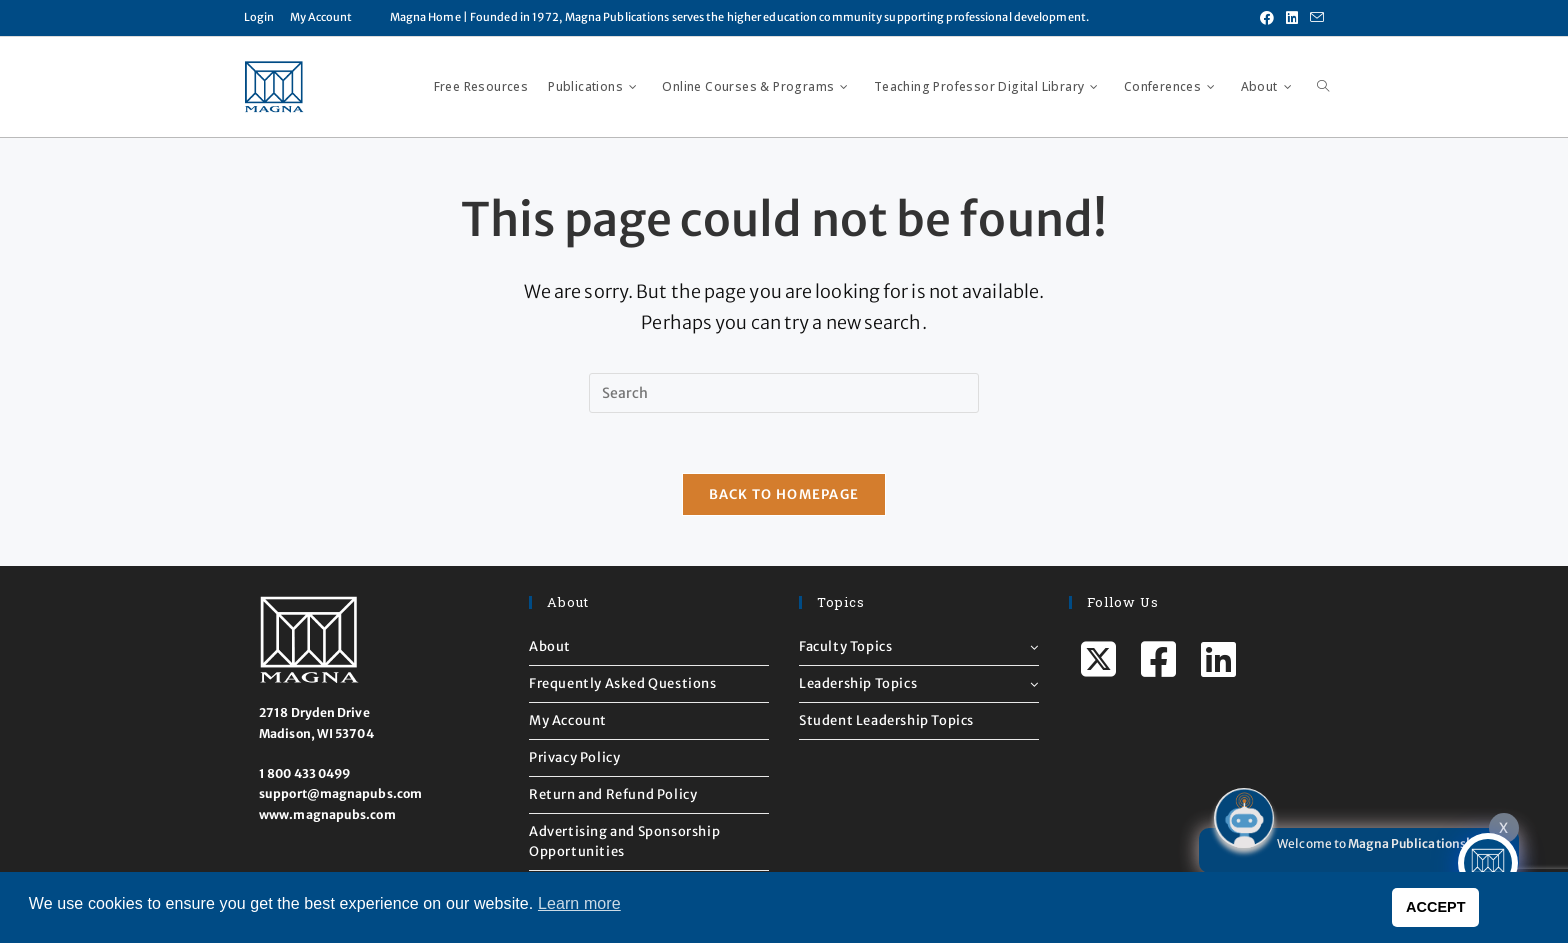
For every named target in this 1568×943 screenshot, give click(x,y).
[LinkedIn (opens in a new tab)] (1292, 18)
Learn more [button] (579, 903)
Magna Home (425, 17)
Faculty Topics (919, 646)
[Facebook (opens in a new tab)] (1267, 18)
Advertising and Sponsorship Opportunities (624, 841)
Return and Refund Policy (613, 794)
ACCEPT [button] (1436, 907)
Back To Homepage (784, 494)
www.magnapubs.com (327, 814)
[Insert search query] (784, 393)
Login (259, 17)
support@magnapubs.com (340, 794)
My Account (321, 17)
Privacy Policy (574, 757)
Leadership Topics (919, 683)
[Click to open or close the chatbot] (1488, 863)
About (550, 646)
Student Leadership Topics (886, 720)
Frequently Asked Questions (623, 683)
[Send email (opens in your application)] (1314, 18)
